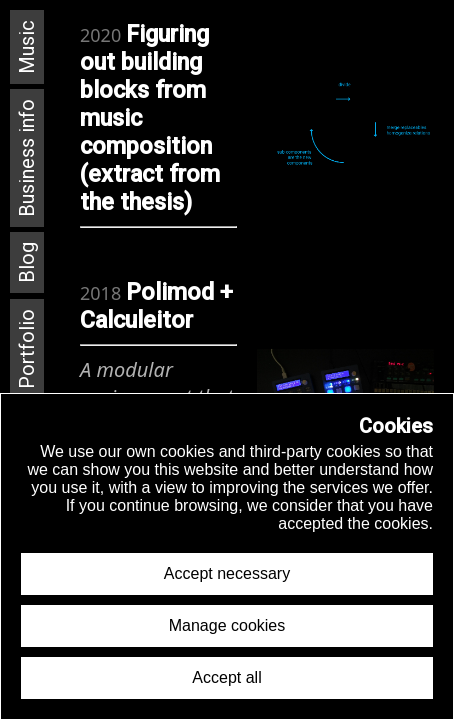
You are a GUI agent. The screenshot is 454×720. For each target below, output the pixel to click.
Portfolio (27, 349)
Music (27, 47)
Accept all (226, 677)
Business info (27, 158)
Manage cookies (227, 625)
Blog (27, 262)
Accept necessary (227, 573)
